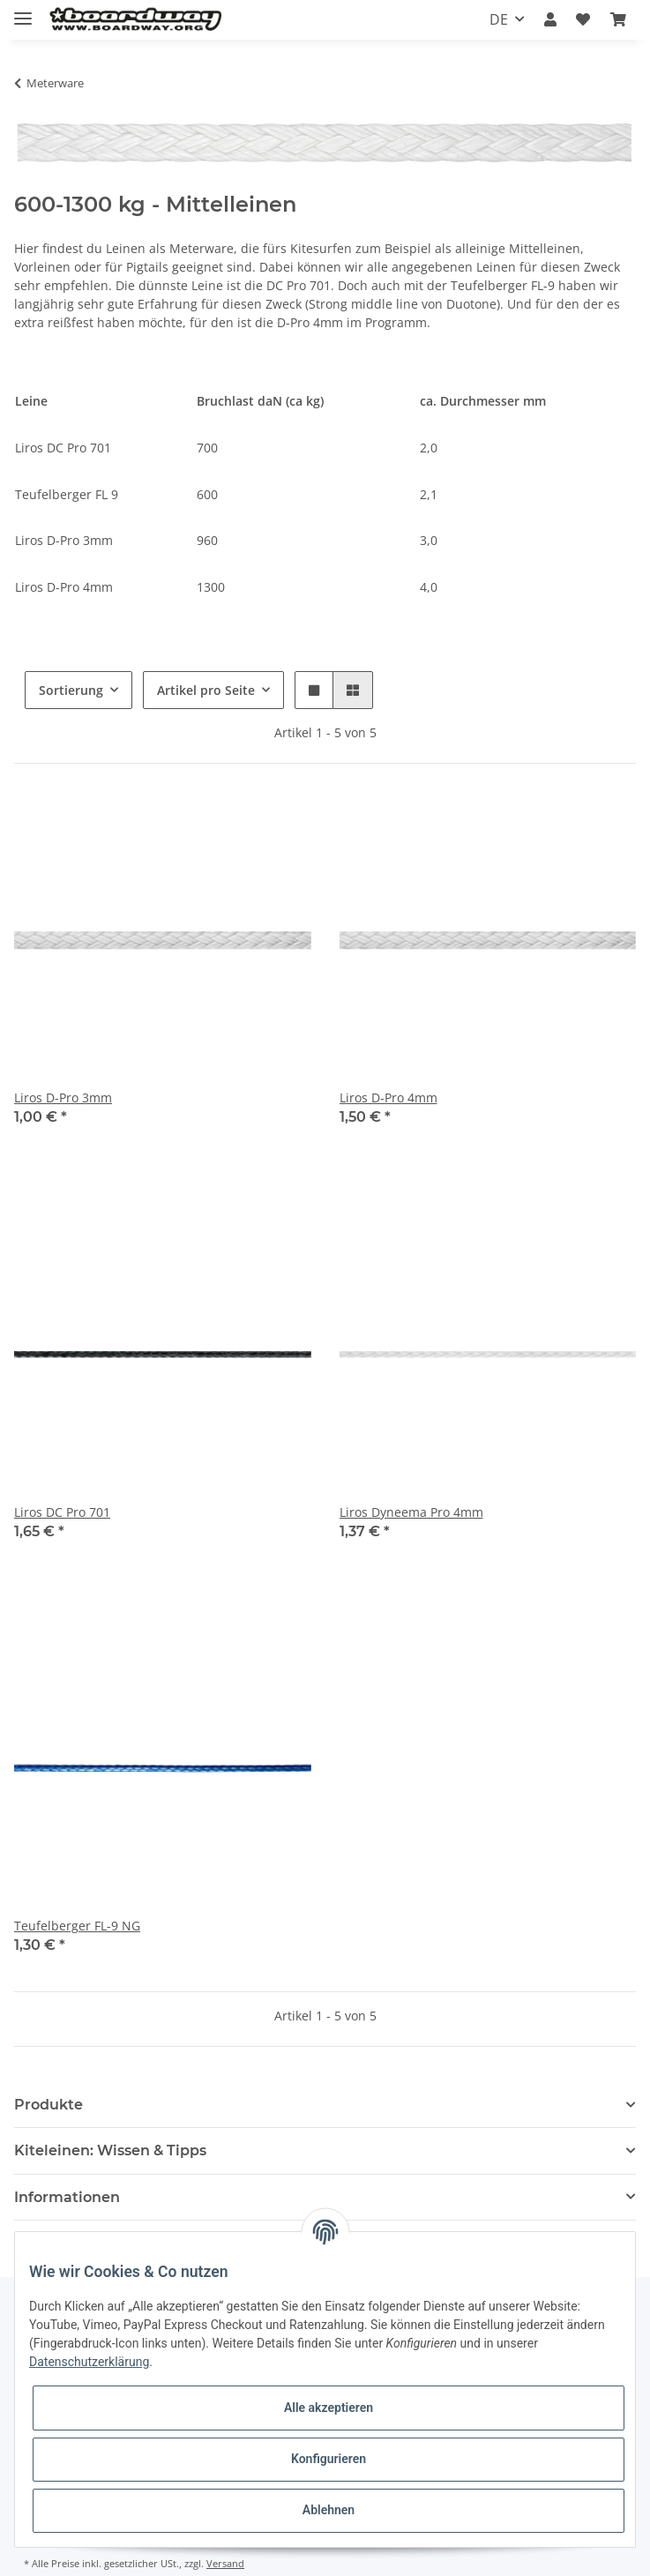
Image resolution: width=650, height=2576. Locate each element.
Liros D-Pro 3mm (63, 1097)
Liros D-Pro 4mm (388, 1097)
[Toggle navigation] (23, 11)
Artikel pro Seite (206, 690)
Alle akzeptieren (328, 2408)
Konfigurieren (328, 2459)
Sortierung (71, 690)
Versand (225, 2563)
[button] (550, 19)
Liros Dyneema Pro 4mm (411, 1512)
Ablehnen (329, 2510)
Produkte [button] (48, 2104)
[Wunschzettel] (583, 19)
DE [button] (498, 19)
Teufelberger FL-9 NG (77, 1925)
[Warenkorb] (618, 19)
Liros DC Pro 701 (62, 1512)
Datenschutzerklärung (89, 2362)
